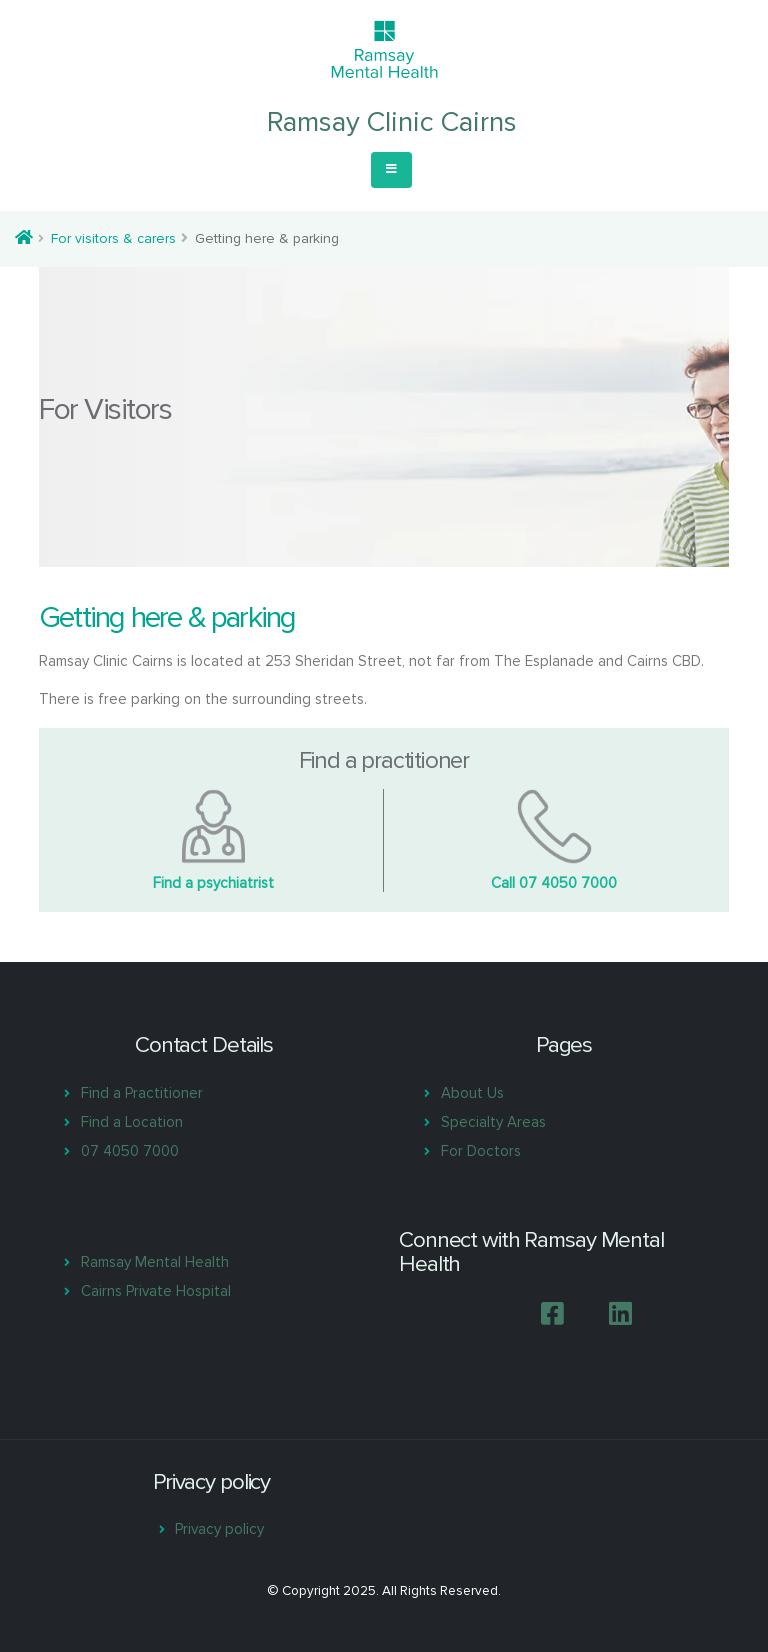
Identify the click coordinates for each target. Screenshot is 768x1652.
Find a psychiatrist (213, 883)
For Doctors (481, 1151)
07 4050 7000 (130, 1151)
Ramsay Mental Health (155, 1262)
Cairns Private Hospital (156, 1291)
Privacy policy (219, 1529)
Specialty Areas (493, 1122)
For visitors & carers (113, 238)
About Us (472, 1093)
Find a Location (132, 1122)
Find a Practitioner (142, 1093)
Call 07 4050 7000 (554, 883)
